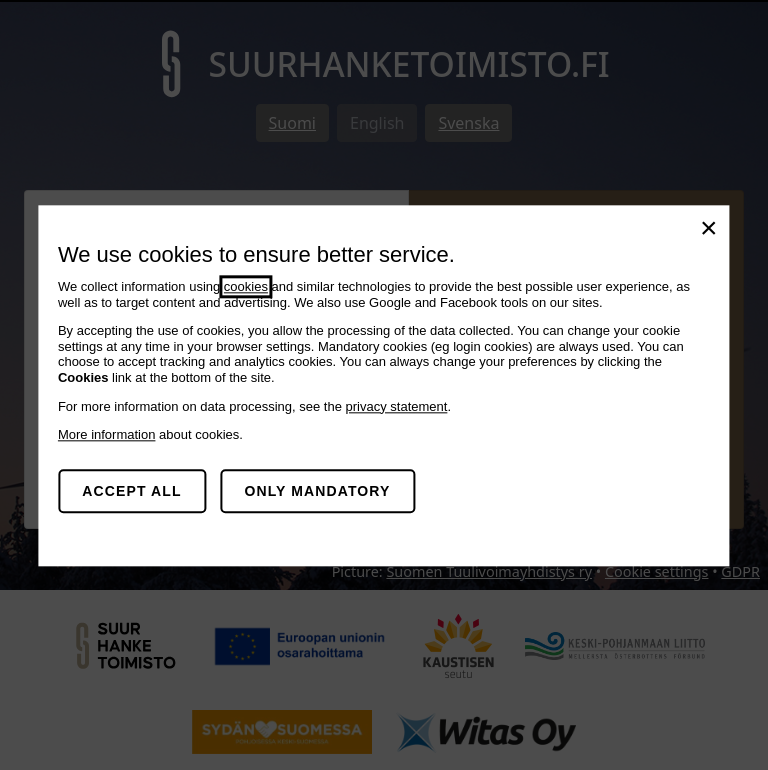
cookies (246, 286)
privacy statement (397, 406)
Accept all (131, 491)
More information (107, 434)
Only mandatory (317, 491)
